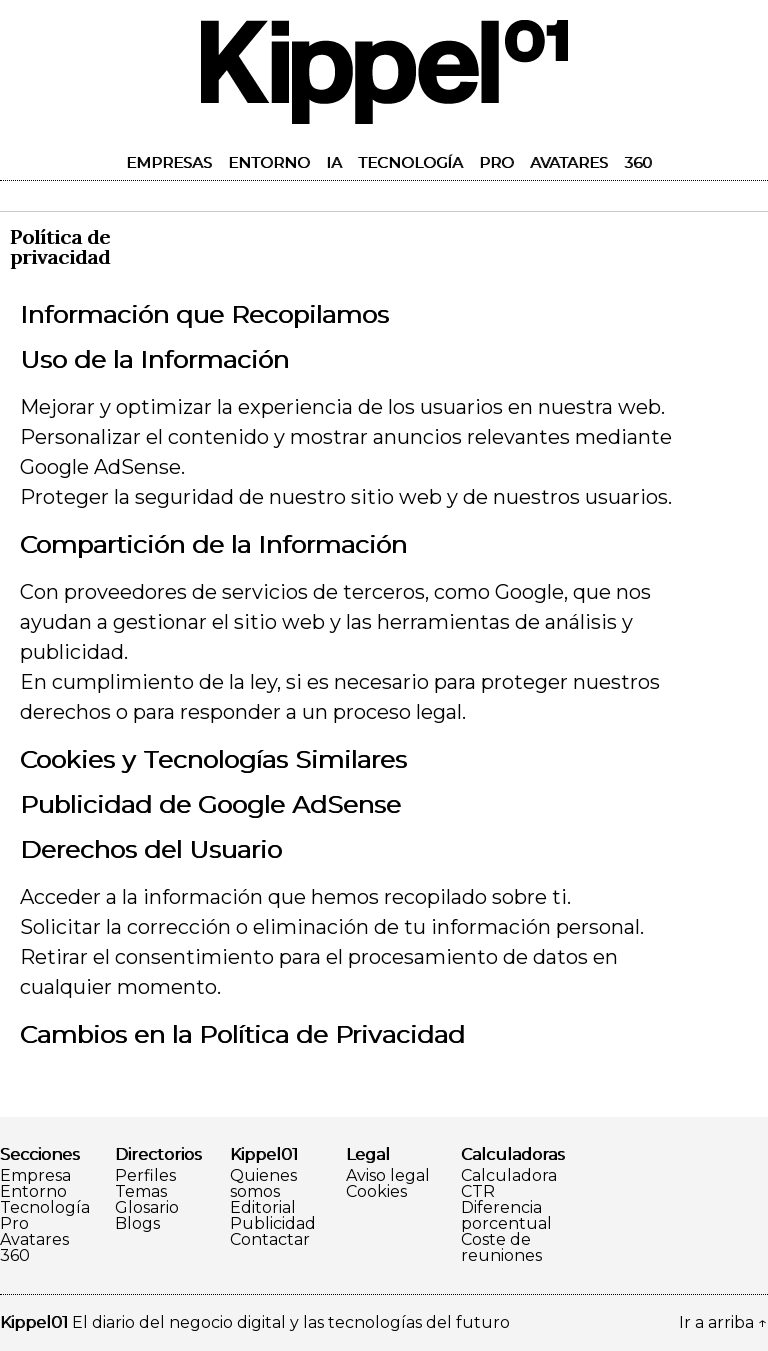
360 (638, 162)
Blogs (137, 1224)
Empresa (35, 1176)
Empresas (169, 162)
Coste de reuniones (501, 1248)
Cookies (376, 1192)
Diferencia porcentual (506, 1216)
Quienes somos (263, 1184)
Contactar (270, 1240)
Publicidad (273, 1224)
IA (334, 162)
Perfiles (145, 1176)
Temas (141, 1192)
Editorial (263, 1208)
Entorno (269, 162)
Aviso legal (388, 1176)
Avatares (569, 162)
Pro (496, 162)
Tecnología (410, 162)
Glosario (147, 1208)
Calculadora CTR (509, 1184)
